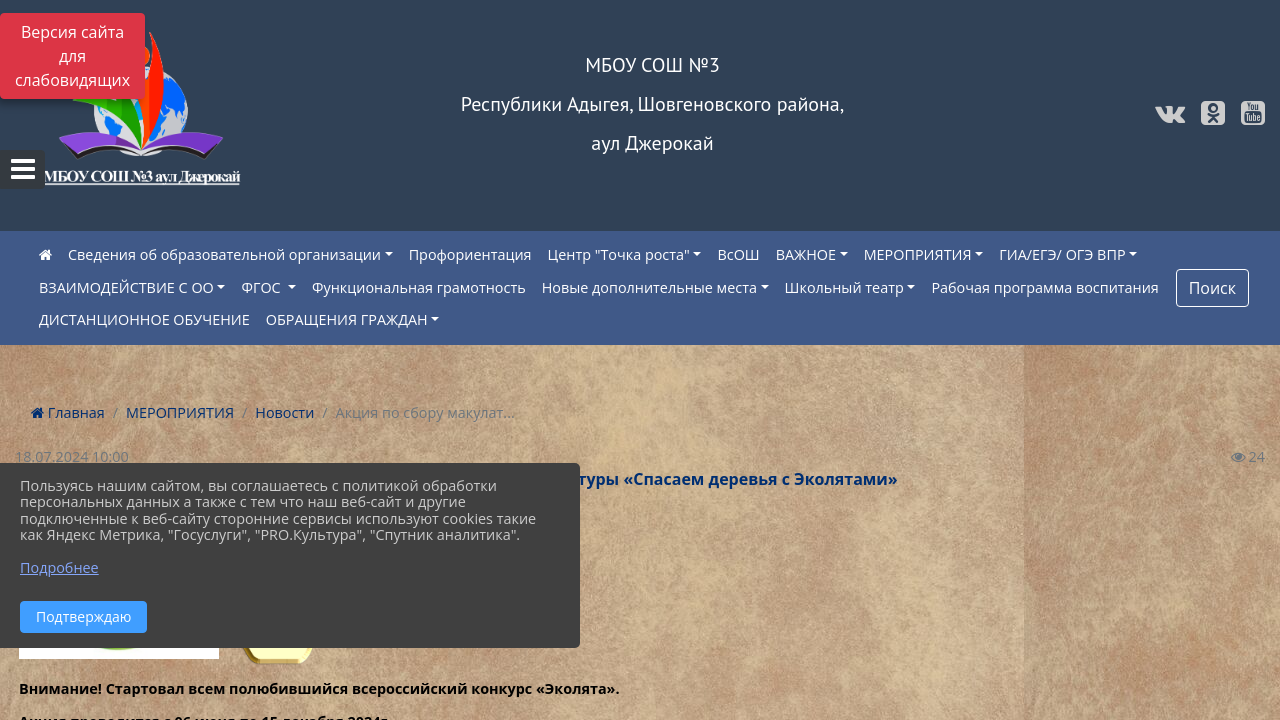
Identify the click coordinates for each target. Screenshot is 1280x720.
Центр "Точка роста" (619, 254)
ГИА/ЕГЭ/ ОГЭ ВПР (1062, 254)
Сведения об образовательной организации (224, 254)
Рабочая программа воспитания (1044, 287)
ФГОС (262, 287)
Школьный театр (844, 287)
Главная (68, 412)
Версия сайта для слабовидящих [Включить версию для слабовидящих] (72, 56)
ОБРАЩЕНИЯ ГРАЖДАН (347, 319)
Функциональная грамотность (419, 287)
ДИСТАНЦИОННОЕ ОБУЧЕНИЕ (144, 319)
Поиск (1212, 288)
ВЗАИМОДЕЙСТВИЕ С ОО (126, 287)
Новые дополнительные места (649, 287)
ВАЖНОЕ (806, 254)
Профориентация (470, 254)
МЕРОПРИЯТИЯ (918, 254)
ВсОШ (738, 254)
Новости (284, 412)
